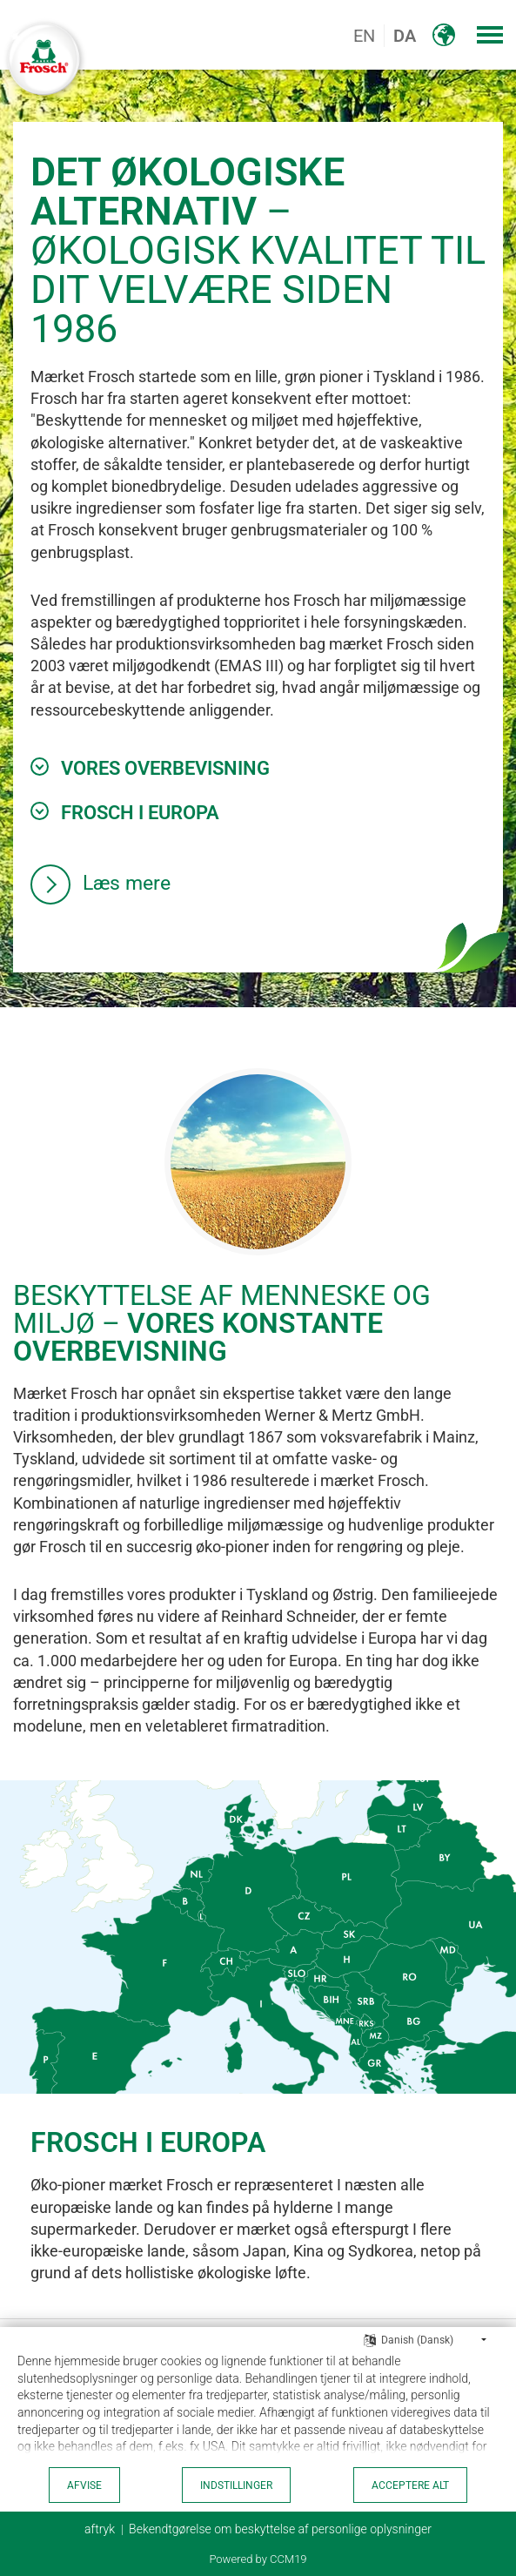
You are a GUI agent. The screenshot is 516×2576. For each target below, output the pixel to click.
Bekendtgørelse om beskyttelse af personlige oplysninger (280, 2529)
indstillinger (236, 2485)
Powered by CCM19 (257, 2559)
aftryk (99, 2529)
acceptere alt (410, 2485)
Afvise (84, 2485)
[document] (258, 2408)
